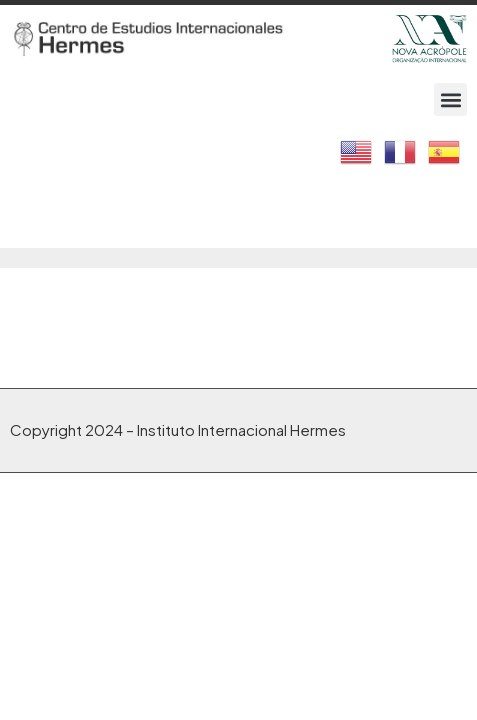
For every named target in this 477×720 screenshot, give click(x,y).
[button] (450, 99)
